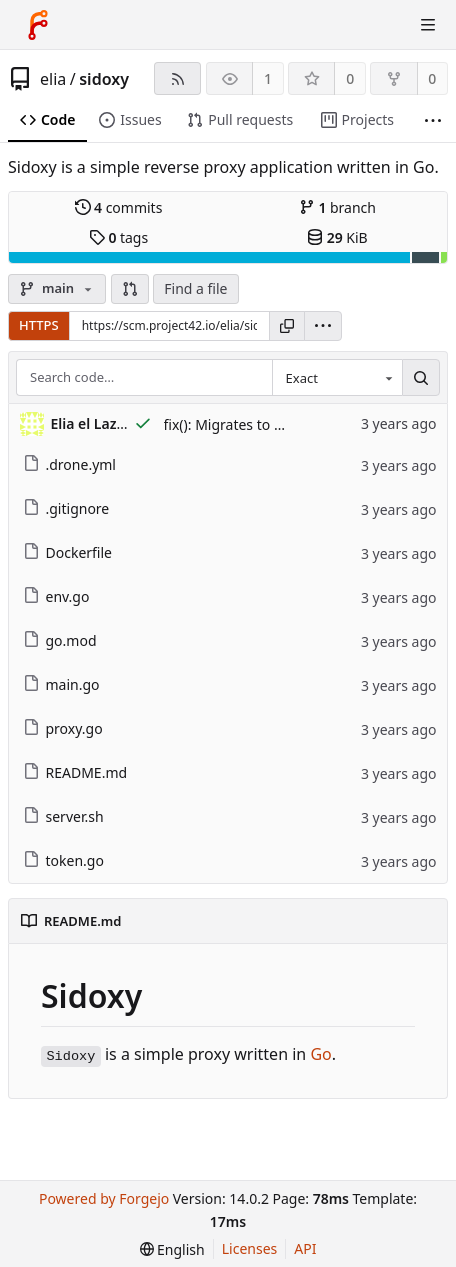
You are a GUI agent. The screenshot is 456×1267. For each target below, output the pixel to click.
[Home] (38, 25)
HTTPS (39, 325)
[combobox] (337, 378)
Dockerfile (68, 552)
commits (119, 207)
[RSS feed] (177, 78)
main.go (61, 684)
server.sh (63, 816)
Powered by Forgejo (104, 1198)
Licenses (250, 1248)
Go (320, 1054)
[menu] (323, 326)
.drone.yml (69, 464)
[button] (130, 289)
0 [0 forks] (432, 78)
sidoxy (104, 79)
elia (53, 79)
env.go (56, 596)
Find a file (195, 288)
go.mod (60, 640)
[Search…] (421, 378)
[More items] (433, 120)
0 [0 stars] (350, 78)
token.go (63, 860)
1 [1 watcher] (268, 78)
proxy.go (63, 728)
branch (337, 207)
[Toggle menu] (428, 25)
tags (118, 237)
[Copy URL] (287, 326)
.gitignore (66, 508)
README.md (75, 772)
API (305, 1248)
